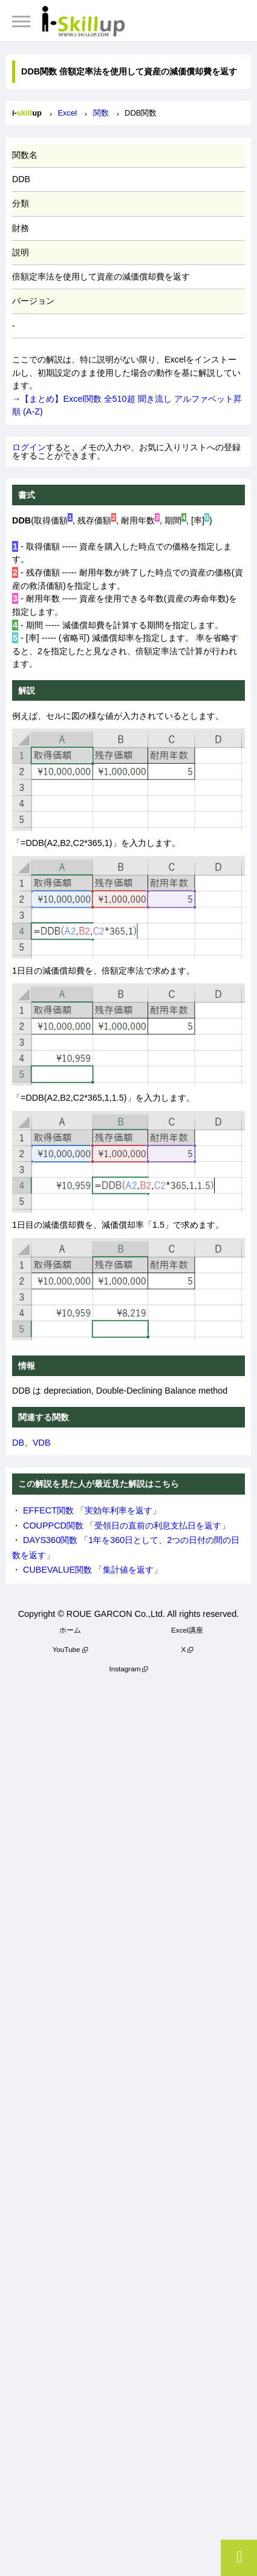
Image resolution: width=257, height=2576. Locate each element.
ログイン (29, 447)
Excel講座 (187, 1630)
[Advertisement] (128, 2121)
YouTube (66, 1649)
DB (18, 1442)
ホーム (70, 1630)
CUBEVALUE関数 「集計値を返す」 (92, 1570)
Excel (67, 112)
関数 (101, 112)
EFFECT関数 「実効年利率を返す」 (92, 1510)
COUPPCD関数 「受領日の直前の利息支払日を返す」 (126, 1525)
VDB (42, 1442)
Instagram (125, 1669)
